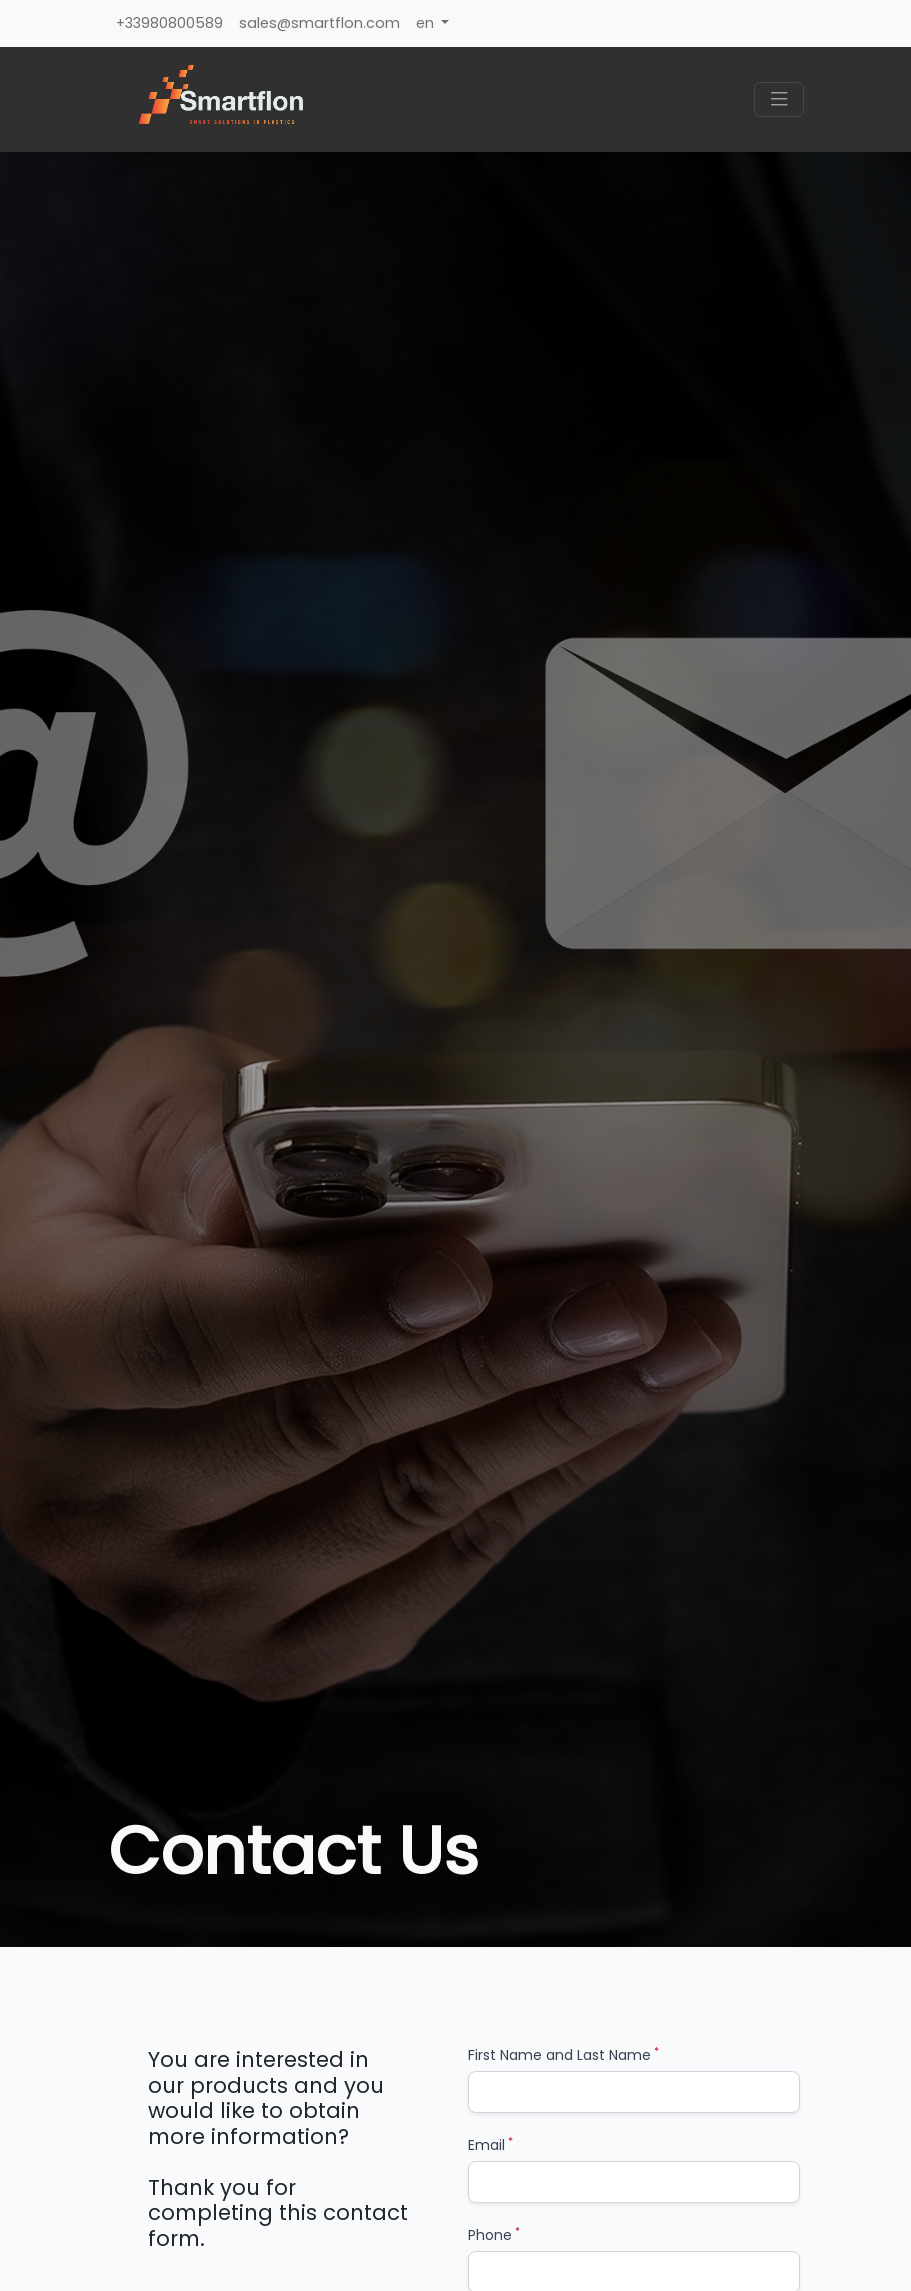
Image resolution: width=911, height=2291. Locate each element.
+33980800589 (169, 23)
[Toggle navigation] (779, 99)
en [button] (427, 23)
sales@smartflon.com (319, 23)
